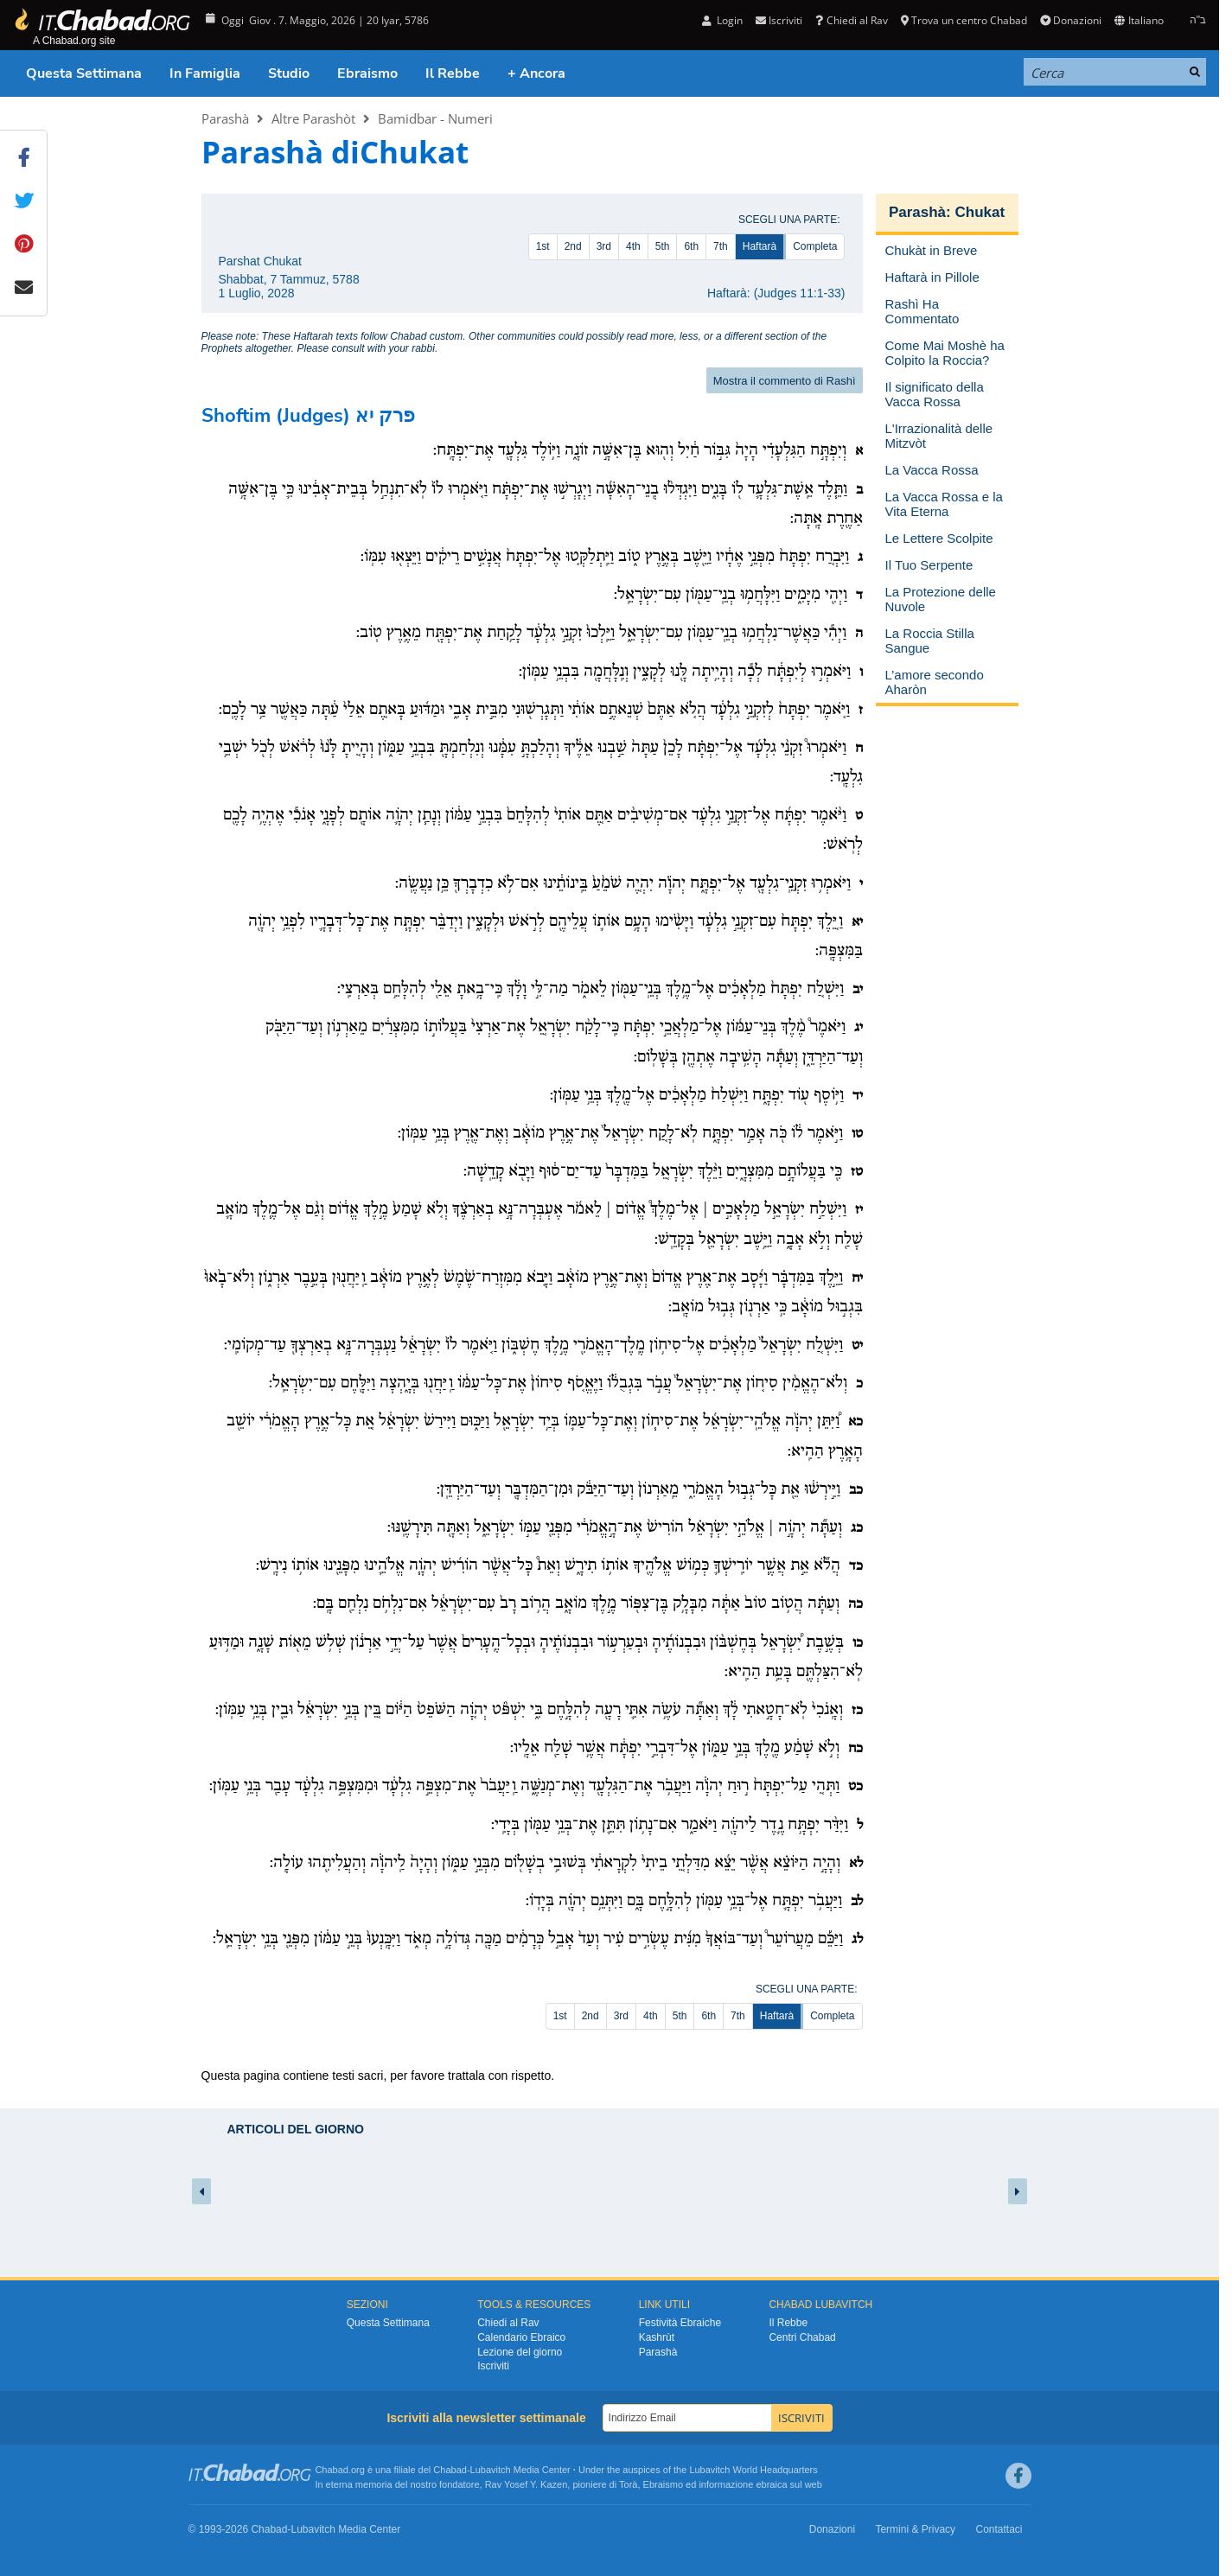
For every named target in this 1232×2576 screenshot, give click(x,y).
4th (633, 246)
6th (691, 246)
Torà (628, 2484)
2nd (573, 246)
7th (720, 246)
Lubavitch (490, 2469)
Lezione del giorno (519, 2352)
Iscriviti (779, 20)
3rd (604, 246)
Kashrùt (656, 2337)
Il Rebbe (452, 73)
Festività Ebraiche (680, 2323)
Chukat (979, 212)
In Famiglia (204, 73)
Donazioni (1070, 20)
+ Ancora (536, 73)
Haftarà (759, 246)
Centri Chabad (802, 2337)
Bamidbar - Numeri (435, 118)
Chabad (450, 2469)
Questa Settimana (84, 73)
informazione (726, 2484)
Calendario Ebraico (521, 2337)
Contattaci (998, 2529)
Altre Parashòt (313, 118)
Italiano (1138, 20)
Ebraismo (367, 73)
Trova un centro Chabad (964, 20)
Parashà (225, 118)
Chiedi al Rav (851, 20)
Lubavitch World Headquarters (753, 2469)
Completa (815, 246)
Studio (289, 73)
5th (662, 246)
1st (543, 246)
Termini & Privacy (915, 2529)
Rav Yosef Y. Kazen (526, 2484)
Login (722, 20)
